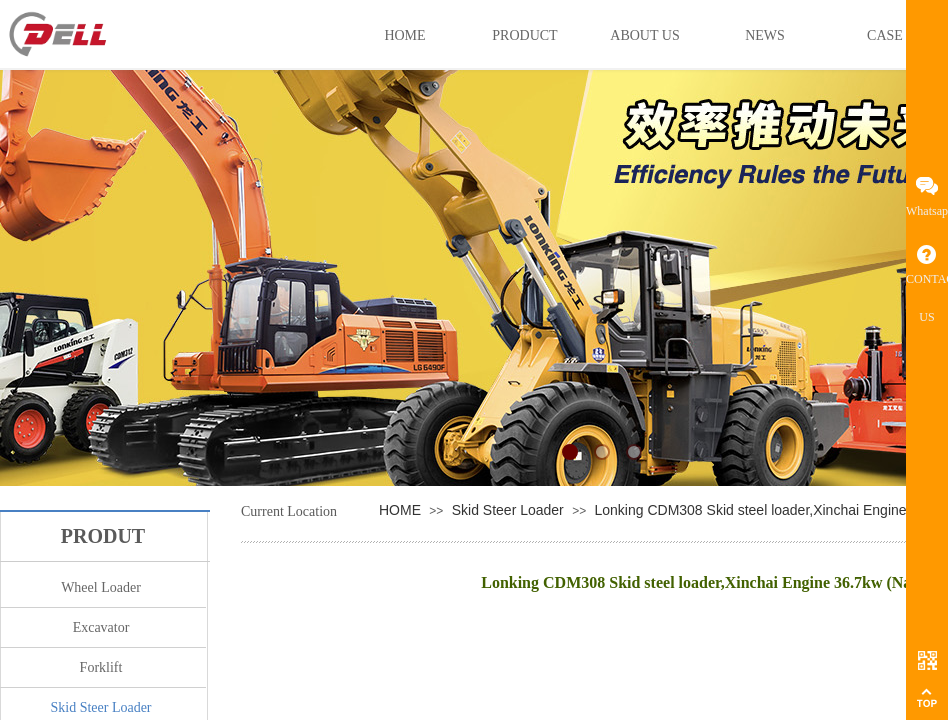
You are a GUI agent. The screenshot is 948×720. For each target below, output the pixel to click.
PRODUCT (524, 35)
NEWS (765, 35)
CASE (885, 35)
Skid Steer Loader (508, 510)
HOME (400, 510)
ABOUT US (644, 35)
